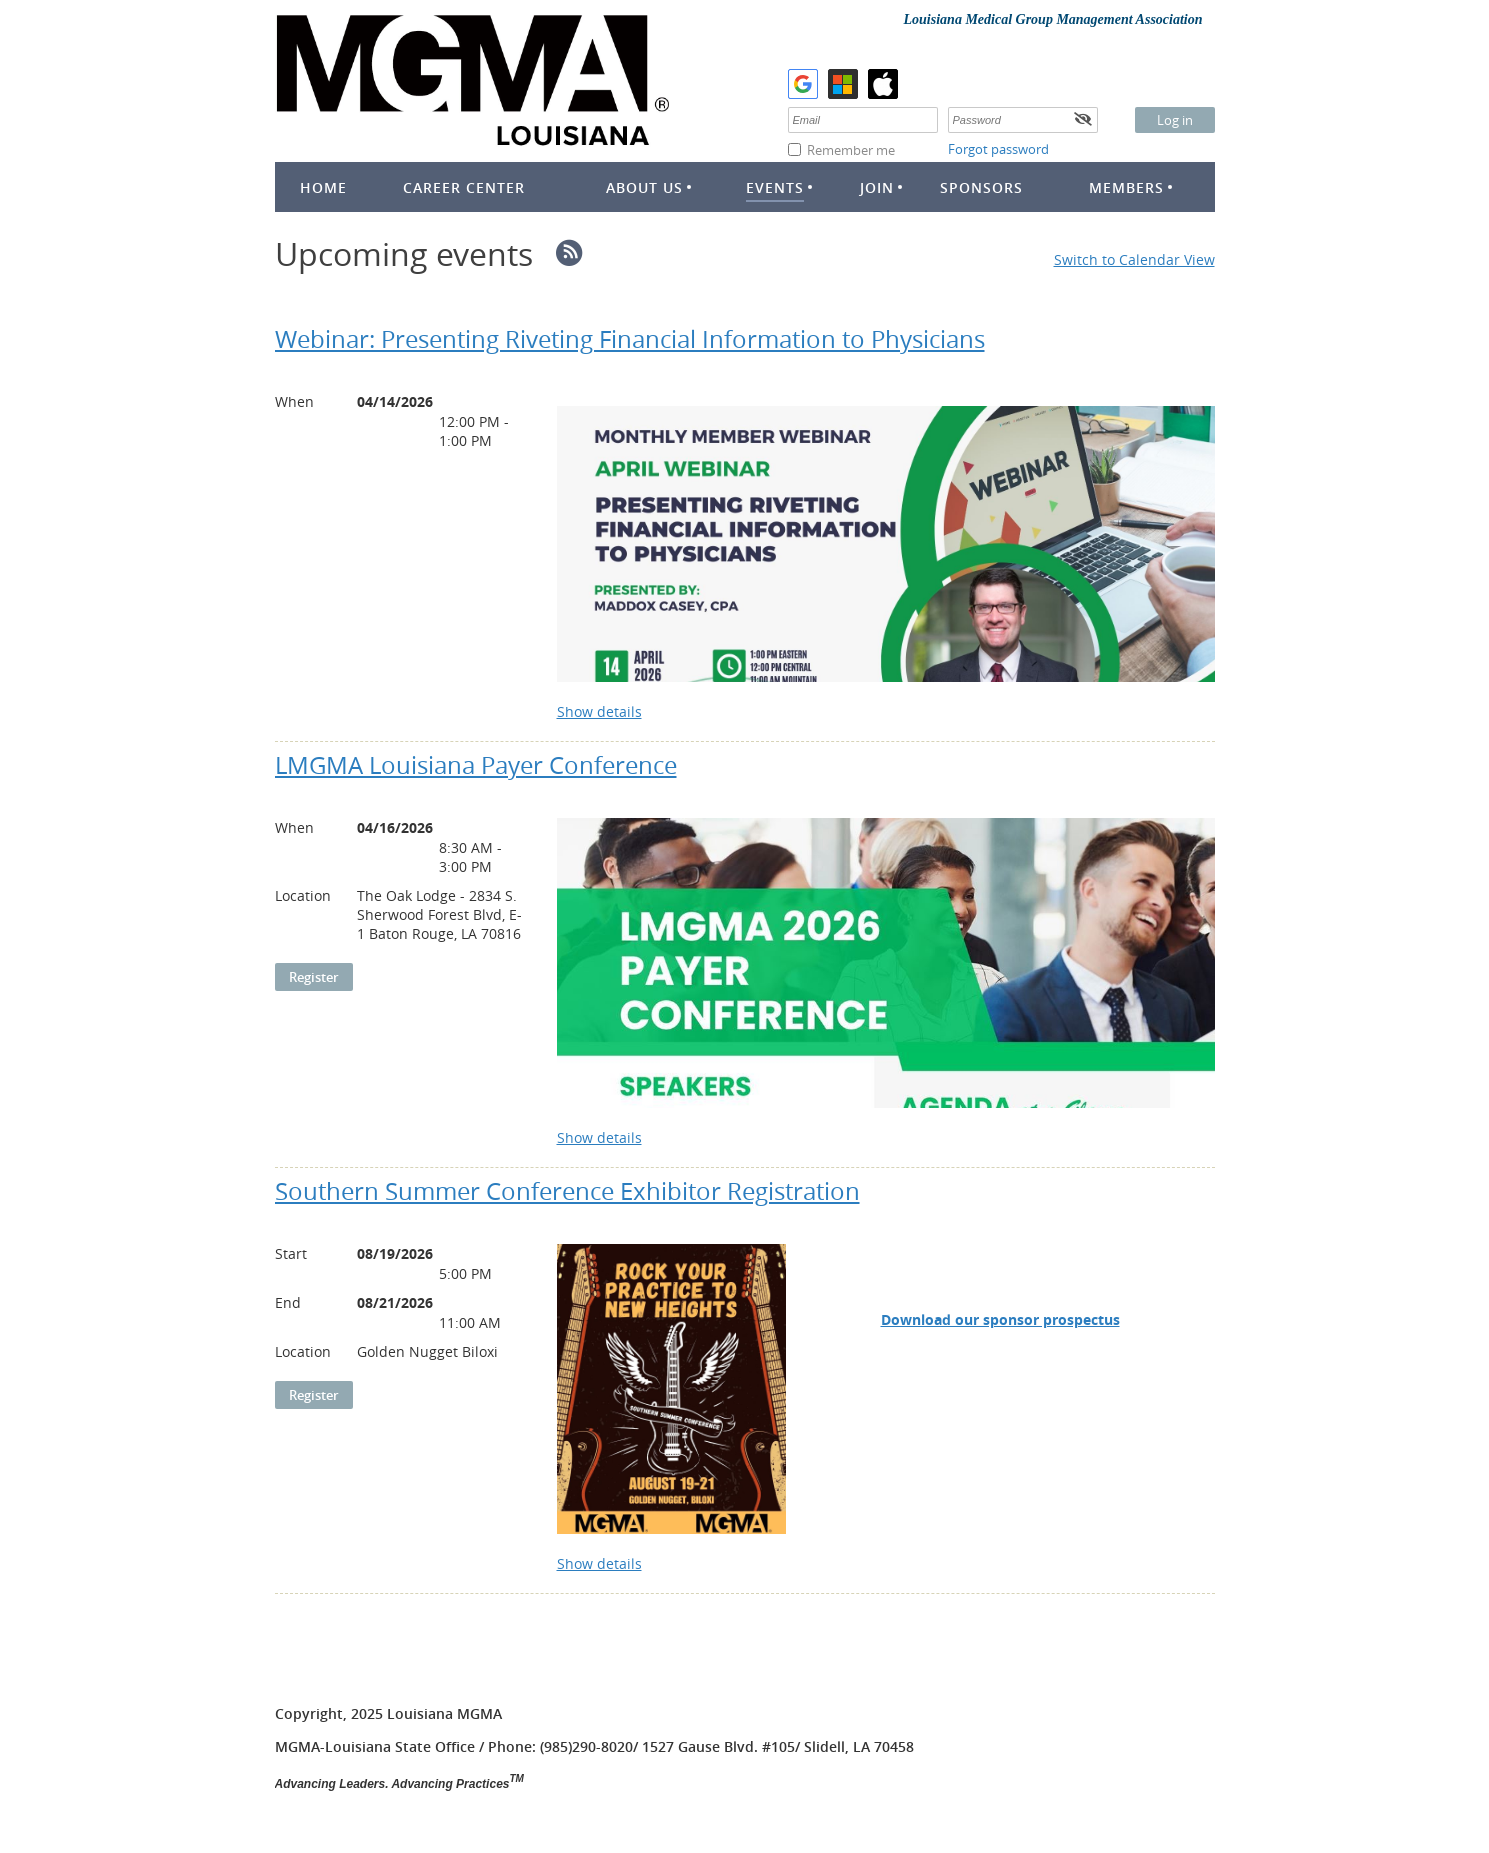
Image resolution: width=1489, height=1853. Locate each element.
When (294, 401)
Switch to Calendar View (1134, 259)
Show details (599, 711)
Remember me (851, 150)
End (288, 1302)
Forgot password (998, 149)
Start (291, 1253)
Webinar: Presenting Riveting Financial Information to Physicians (630, 339)
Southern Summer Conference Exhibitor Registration (567, 1191)
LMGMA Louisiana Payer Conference (476, 765)
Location (303, 895)
